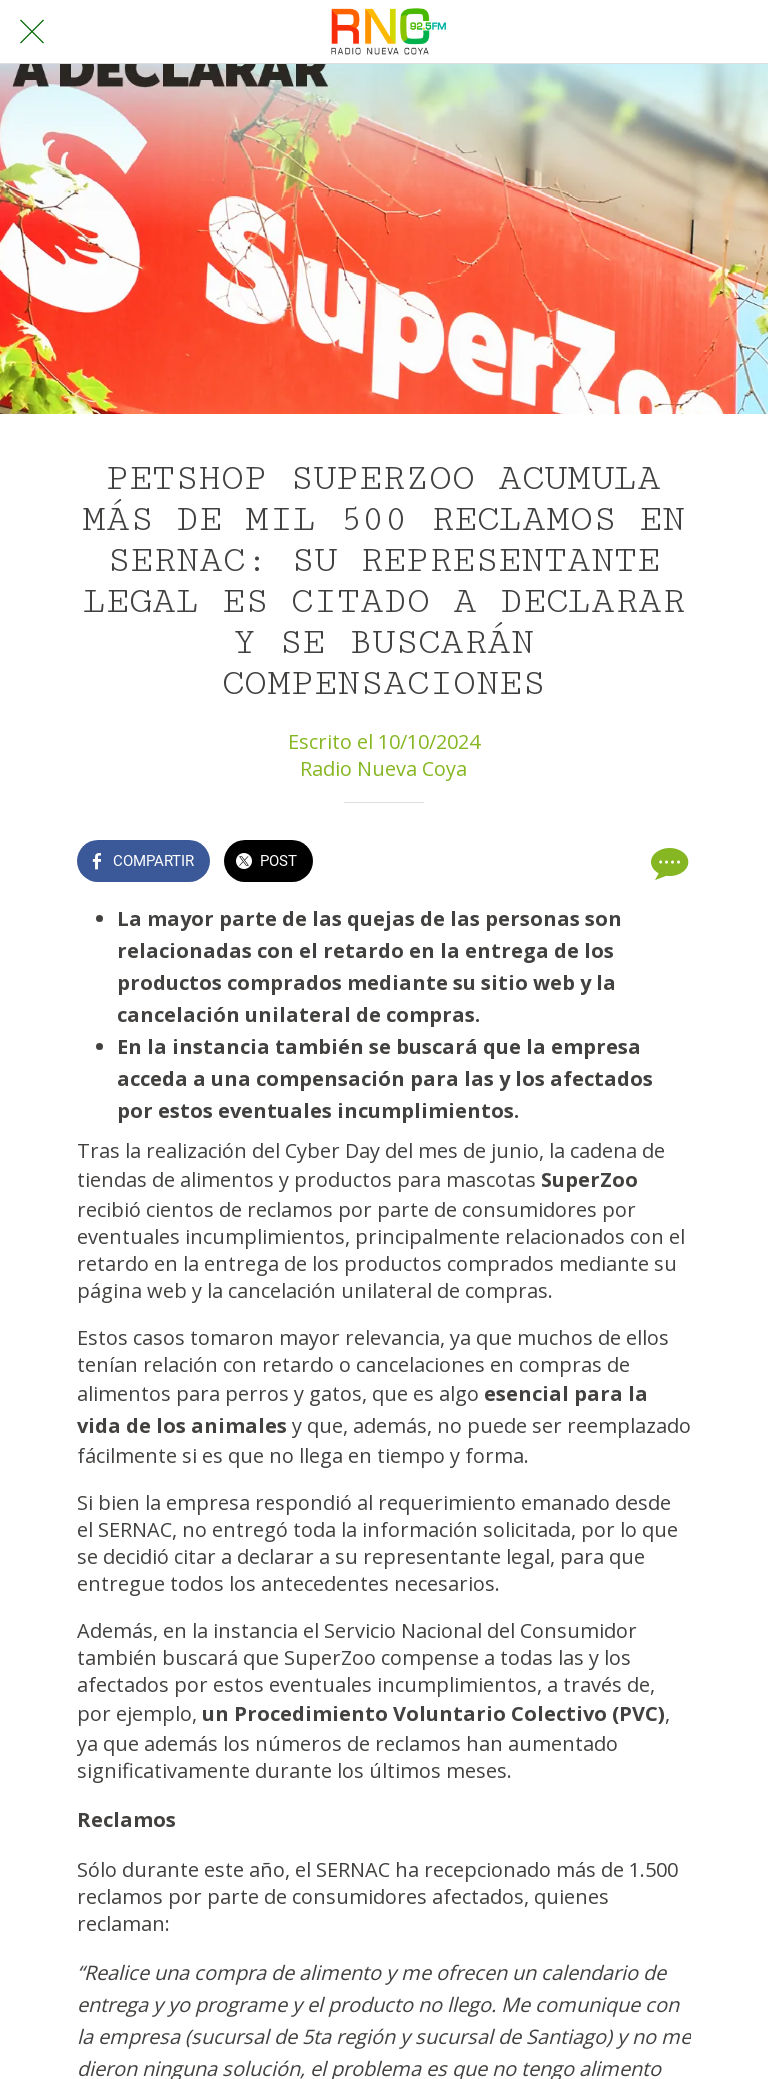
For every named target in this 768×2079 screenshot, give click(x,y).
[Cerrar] (32, 32)
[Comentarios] (667, 863)
